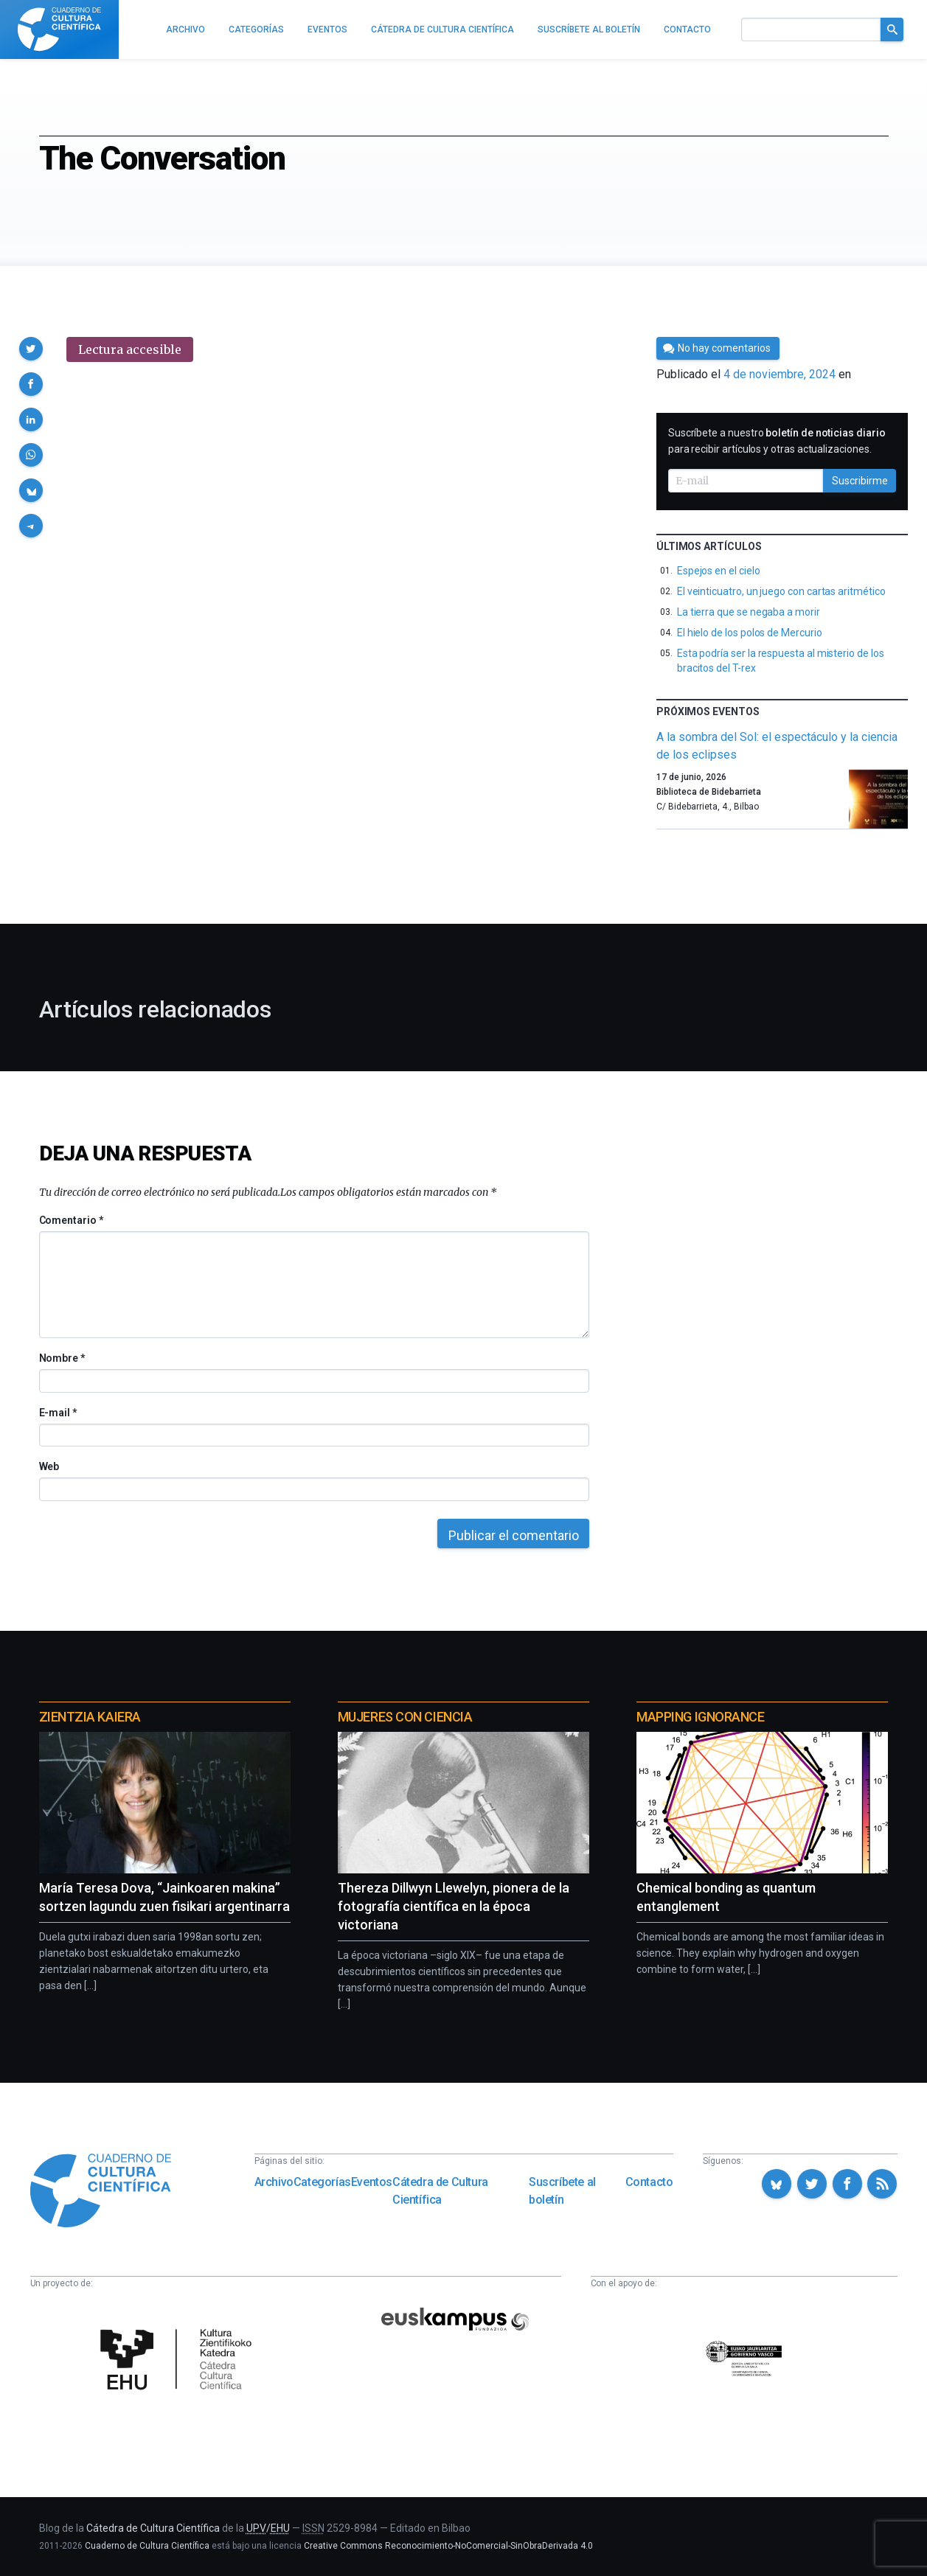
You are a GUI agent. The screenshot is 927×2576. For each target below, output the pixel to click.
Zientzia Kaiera (90, 1716)
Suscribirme (860, 481)
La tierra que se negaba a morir (748, 612)
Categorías (322, 2182)
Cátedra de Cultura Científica (440, 2191)
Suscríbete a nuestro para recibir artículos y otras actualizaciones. (777, 441)
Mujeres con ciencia (405, 1716)
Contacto (649, 2182)
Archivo (274, 2182)
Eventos (371, 2182)
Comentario (71, 1220)
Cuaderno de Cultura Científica (147, 2546)
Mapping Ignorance (700, 1716)
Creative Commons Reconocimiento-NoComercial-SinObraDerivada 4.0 (448, 2546)
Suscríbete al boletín (562, 2191)
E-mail (58, 1412)
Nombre (62, 1358)
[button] (31, 349)
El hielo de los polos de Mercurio (749, 632)
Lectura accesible (129, 349)
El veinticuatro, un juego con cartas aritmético (781, 591)
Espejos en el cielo (718, 571)
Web (49, 1466)
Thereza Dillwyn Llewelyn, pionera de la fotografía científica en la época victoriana (453, 1906)
